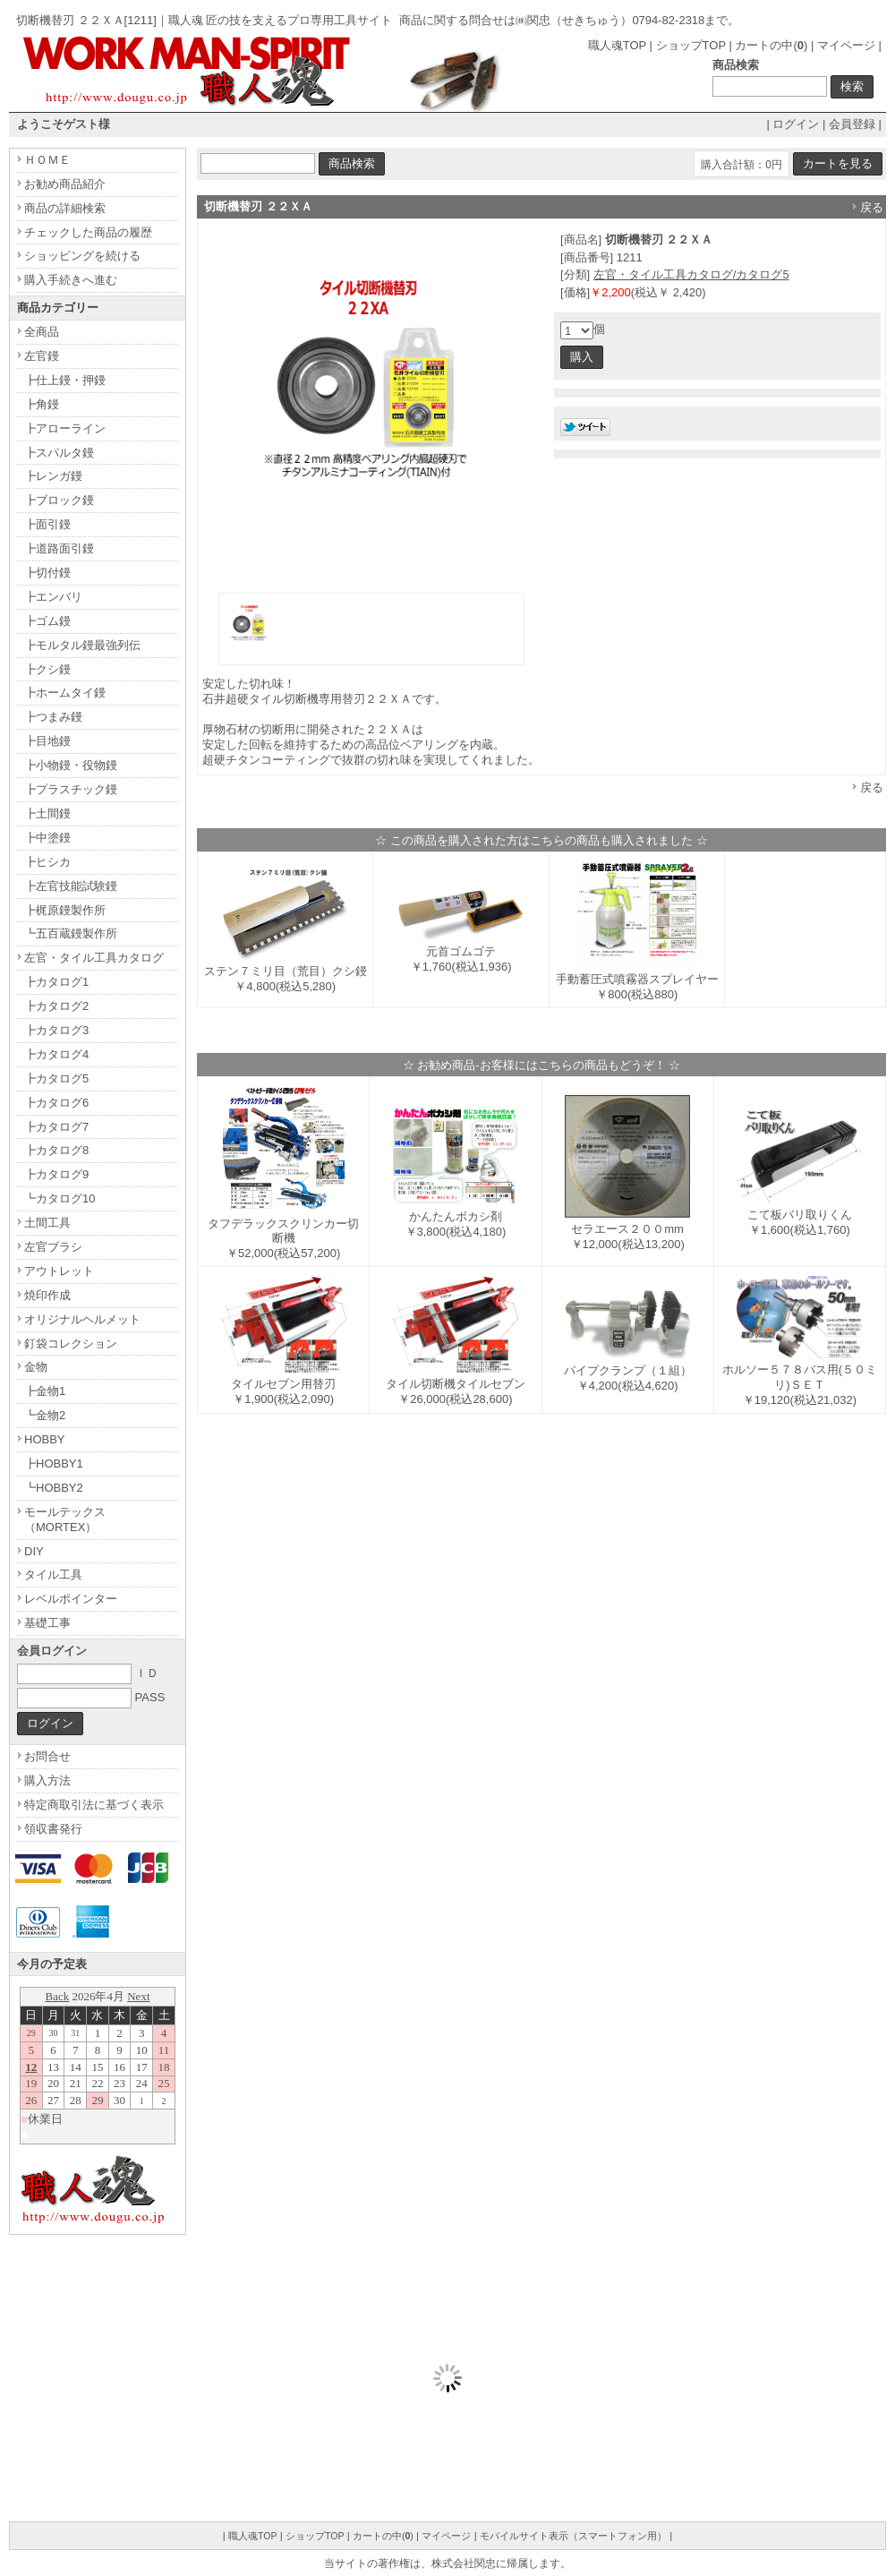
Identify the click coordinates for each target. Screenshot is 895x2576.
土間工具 (47, 1222)
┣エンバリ (53, 596)
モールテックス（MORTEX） (65, 1519)
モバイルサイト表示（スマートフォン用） (573, 2535)
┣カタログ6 (56, 1102)
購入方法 (47, 1780)
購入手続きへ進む (70, 280)
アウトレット (59, 1271)
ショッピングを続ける (82, 255)
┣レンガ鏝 (53, 476)
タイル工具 (53, 1574)
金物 (35, 1367)
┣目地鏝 (47, 741)
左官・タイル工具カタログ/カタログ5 (691, 274)
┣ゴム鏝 (47, 621)
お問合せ (47, 1756)
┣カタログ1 (56, 981)
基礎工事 (47, 1623)
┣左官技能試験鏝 (70, 886)
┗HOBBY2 (53, 1487)
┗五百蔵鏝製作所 (70, 933)
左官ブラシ (53, 1247)
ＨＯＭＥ (47, 160)
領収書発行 (53, 1829)
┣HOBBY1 (53, 1463)
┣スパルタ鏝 (59, 452)
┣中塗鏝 (47, 837)
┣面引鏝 (47, 524)
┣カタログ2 (56, 1006)
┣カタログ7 (56, 1127)
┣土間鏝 (47, 813)
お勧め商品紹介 (65, 184)
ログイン (795, 124)
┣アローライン (65, 428)
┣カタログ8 (56, 1150)
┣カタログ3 (56, 1030)
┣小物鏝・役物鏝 (70, 765)
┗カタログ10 (59, 1198)
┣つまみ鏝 (53, 716)
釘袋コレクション (70, 1343)
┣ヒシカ (47, 862)
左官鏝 (41, 356)
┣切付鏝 (47, 572)
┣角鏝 (41, 404)
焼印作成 (47, 1295)
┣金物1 (44, 1391)
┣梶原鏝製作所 (65, 910)
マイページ (846, 45)
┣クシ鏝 (47, 669)
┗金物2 (44, 1415)
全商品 (41, 331)
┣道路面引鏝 (59, 548)
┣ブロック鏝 (59, 500)
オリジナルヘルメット (82, 1319)
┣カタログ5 (56, 1078)
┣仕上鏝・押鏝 (65, 380)
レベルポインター (70, 1598)
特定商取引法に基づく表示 (94, 1804)
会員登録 (852, 124)
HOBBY (44, 1439)
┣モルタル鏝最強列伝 (82, 645)
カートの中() (771, 45)
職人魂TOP (617, 45)
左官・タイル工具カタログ (94, 957)
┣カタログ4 (56, 1054)
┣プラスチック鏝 (70, 789)
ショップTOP (691, 45)
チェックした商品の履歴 (88, 232)
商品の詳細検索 (65, 208)
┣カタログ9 (56, 1174)
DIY (34, 1551)
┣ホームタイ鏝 (65, 692)
